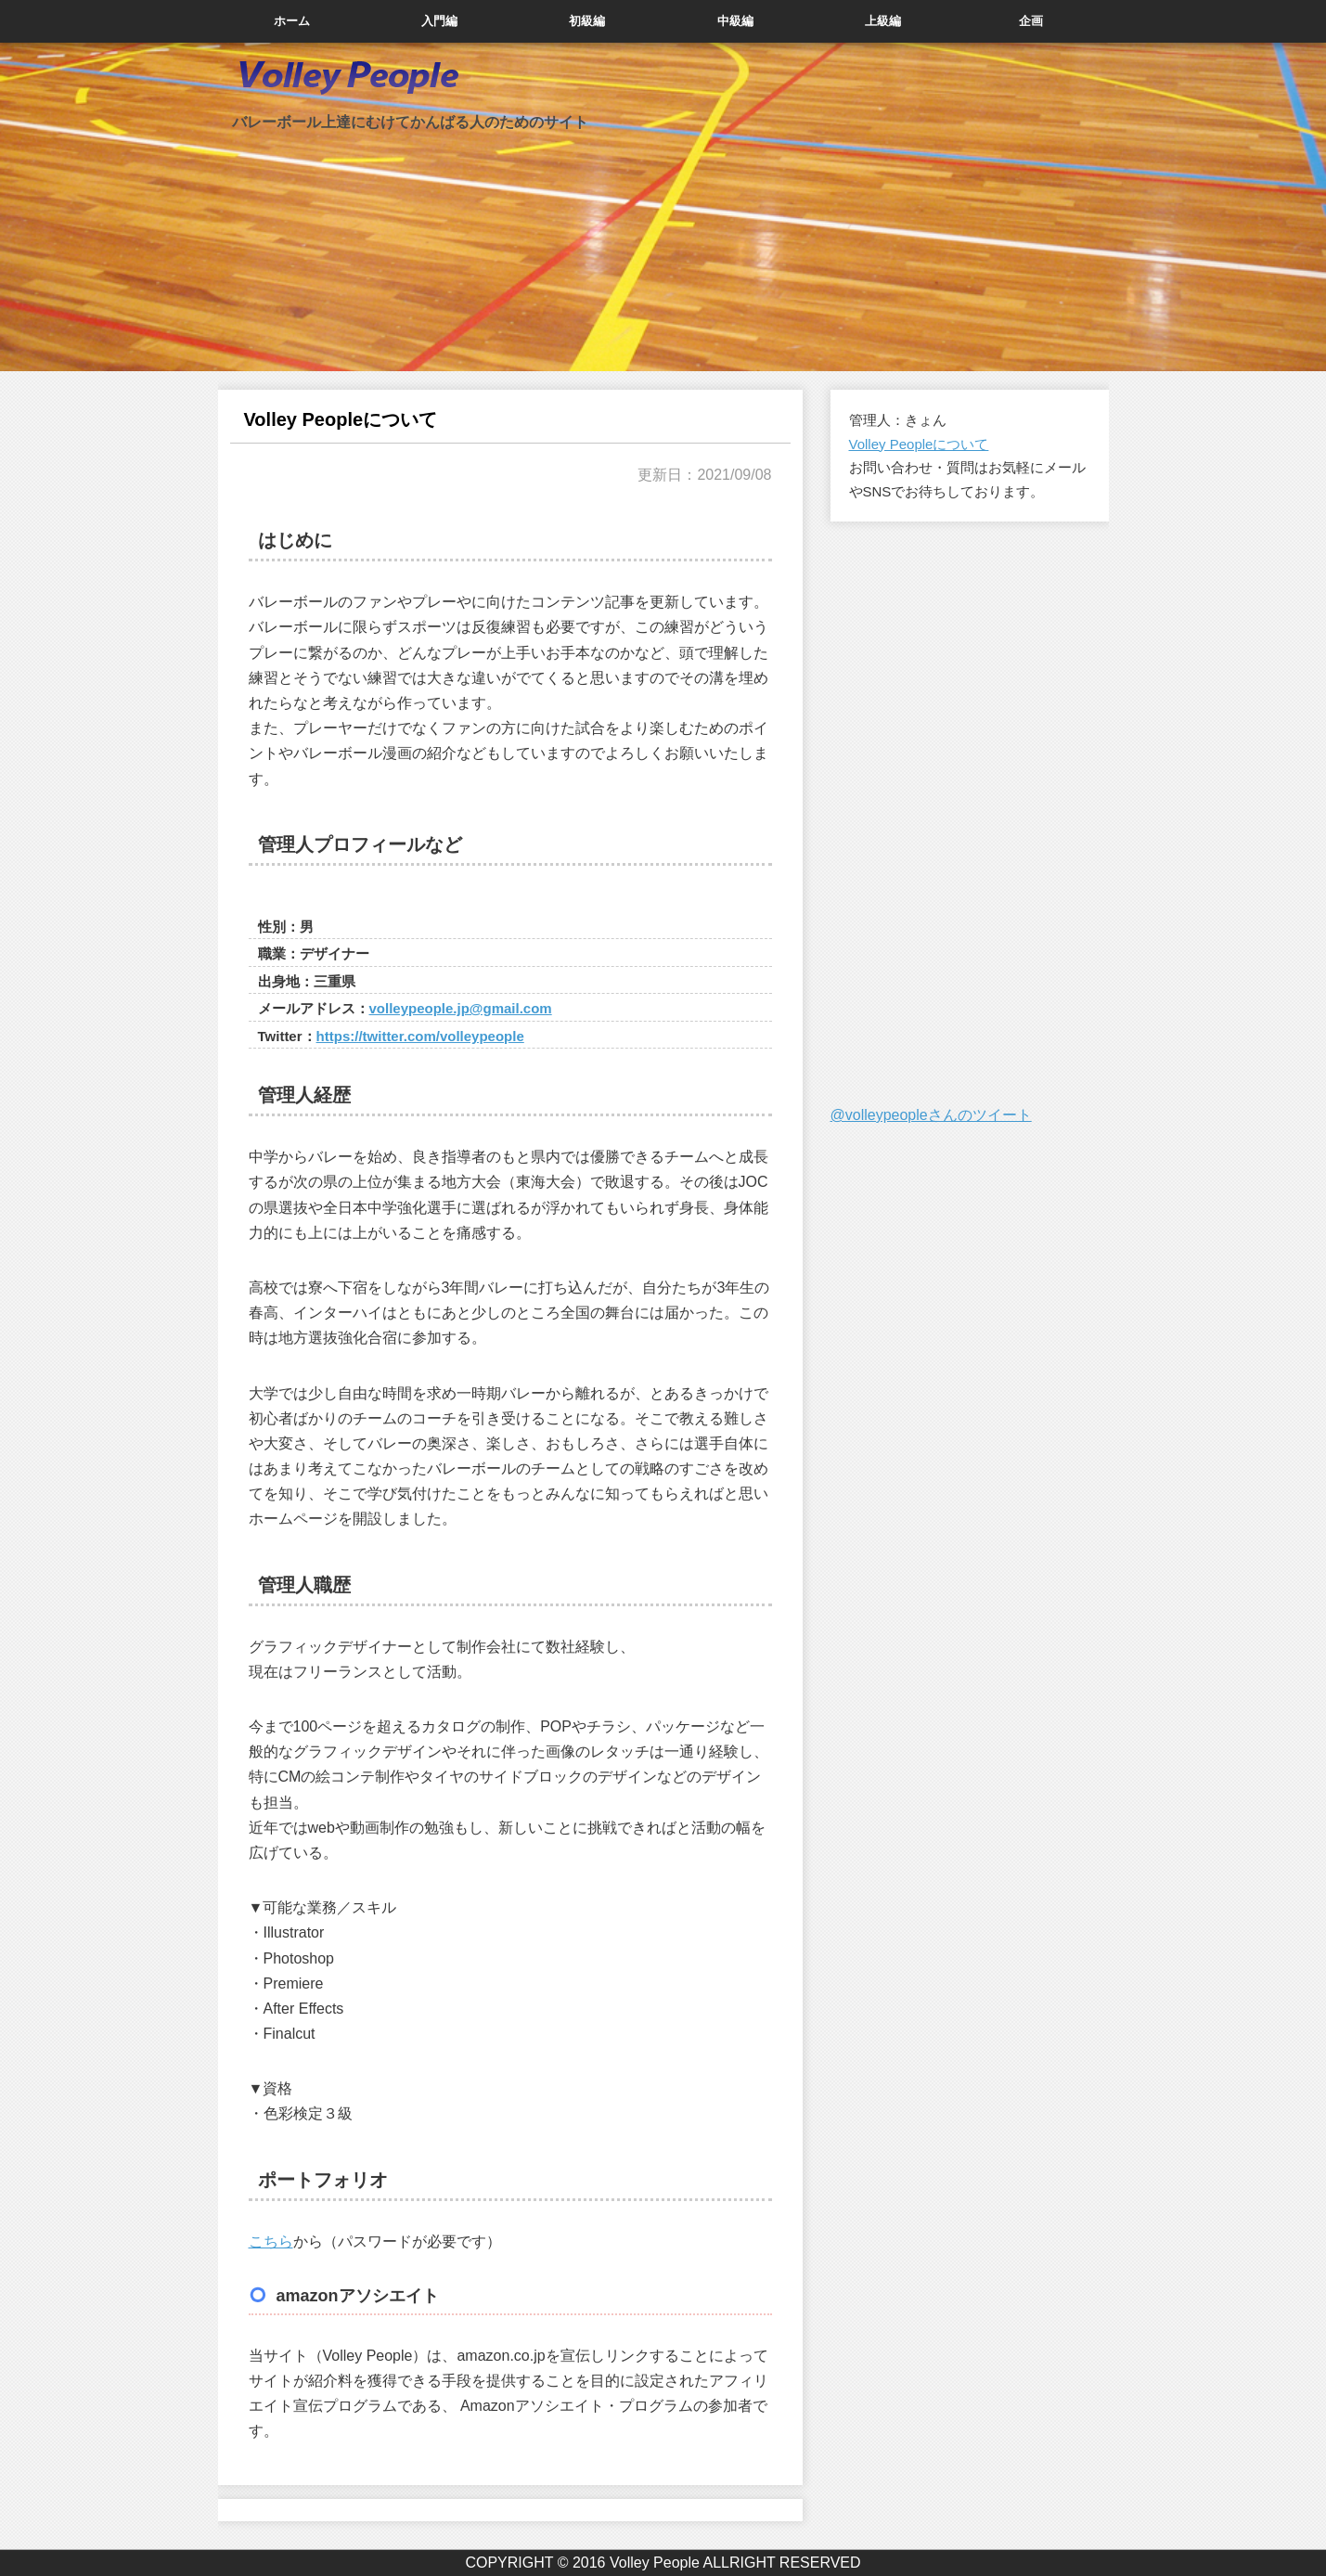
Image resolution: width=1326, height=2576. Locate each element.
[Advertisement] (969, 813)
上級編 (883, 21)
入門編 (439, 21)
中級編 (735, 21)
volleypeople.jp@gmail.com (460, 1008)
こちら (271, 2241)
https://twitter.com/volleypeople (420, 1036)
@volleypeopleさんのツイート (931, 1115)
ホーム (292, 21)
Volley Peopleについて (919, 444)
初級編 (587, 21)
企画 (1031, 21)
